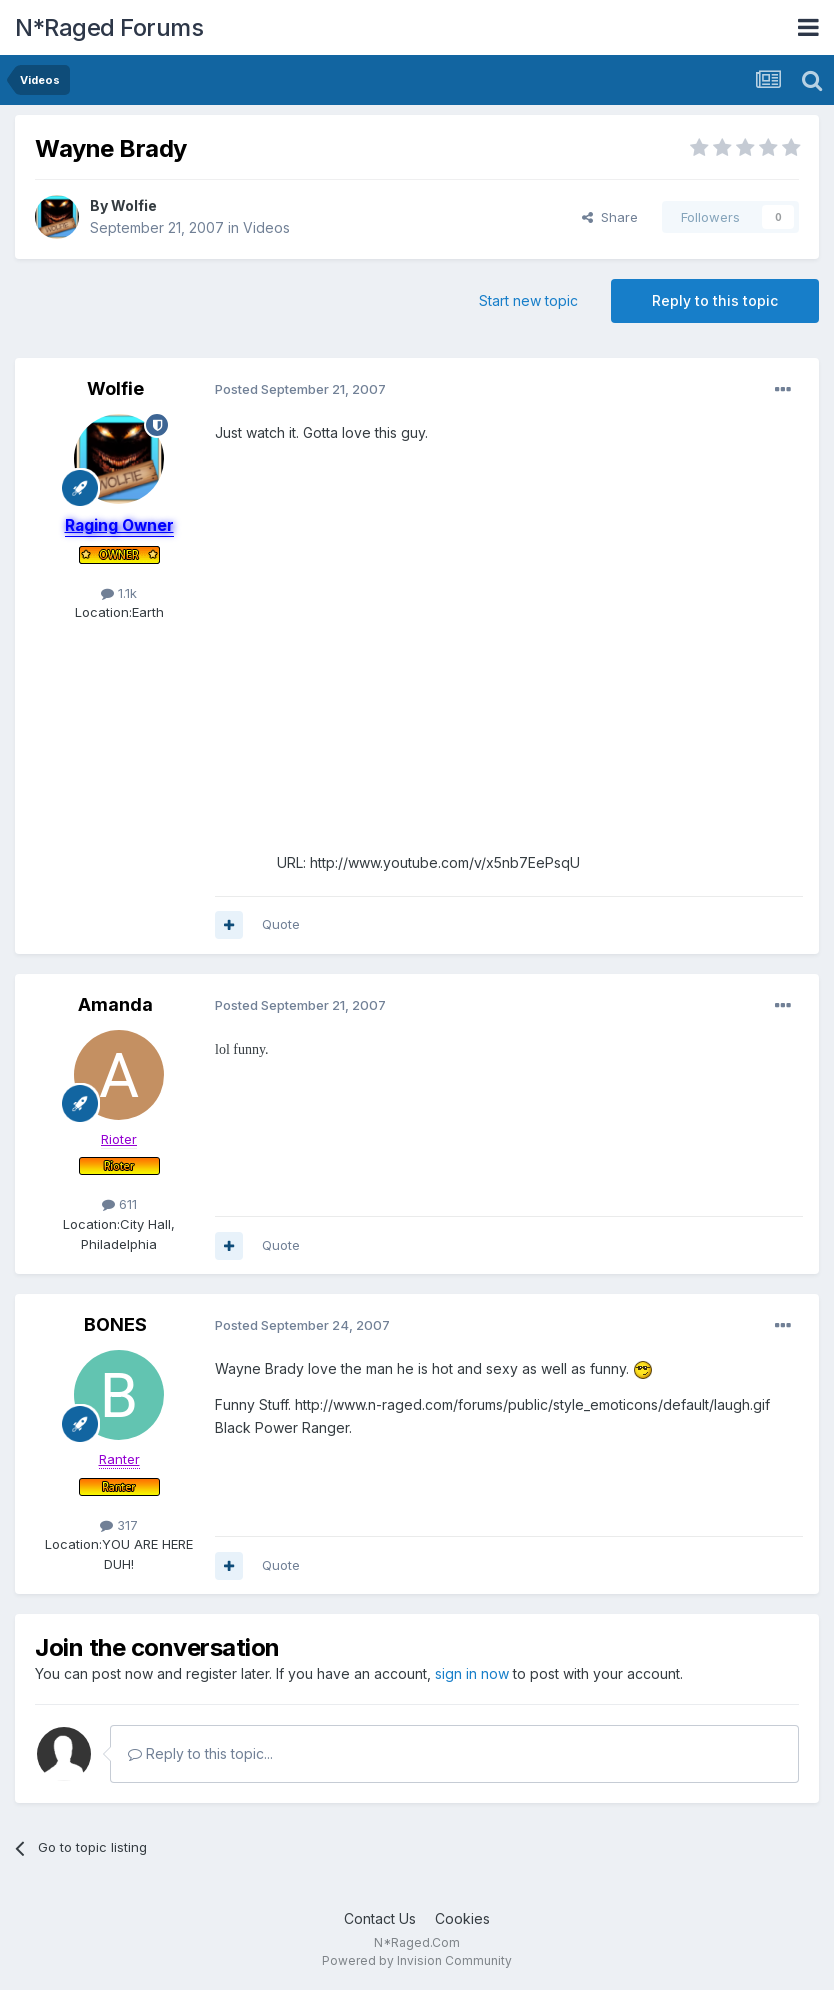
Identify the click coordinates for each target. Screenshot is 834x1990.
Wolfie (134, 205)
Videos (266, 227)
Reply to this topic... (200, 1753)
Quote (281, 924)
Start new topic (528, 300)
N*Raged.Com (417, 1942)
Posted (300, 389)
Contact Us (380, 1918)
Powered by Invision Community (417, 1960)
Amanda (115, 1004)
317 (119, 1525)
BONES (115, 1324)
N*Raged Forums (109, 27)
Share (610, 217)
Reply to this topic (715, 300)
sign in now (472, 1673)
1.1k (119, 593)
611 (119, 1204)
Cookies (462, 1918)
